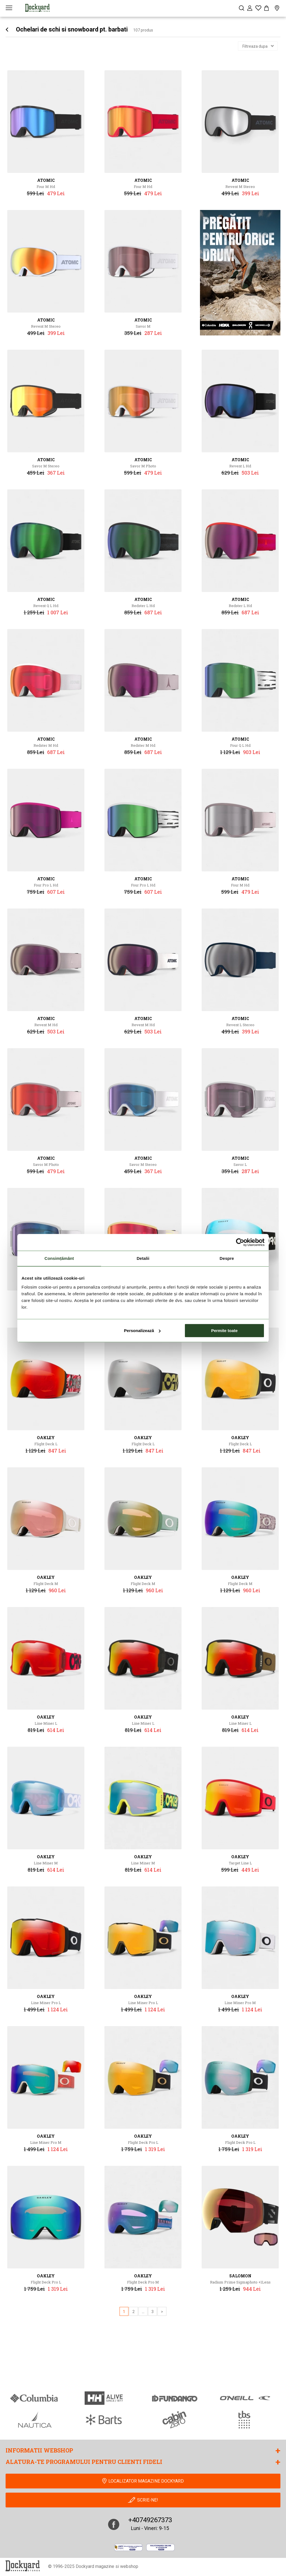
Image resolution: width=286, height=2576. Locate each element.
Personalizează (142, 1330)
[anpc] (128, 2547)
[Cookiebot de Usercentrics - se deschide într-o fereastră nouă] (240, 1242)
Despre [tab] (227, 1258)
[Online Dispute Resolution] (160, 2547)
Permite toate (224, 1330)
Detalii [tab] (143, 1258)
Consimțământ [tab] (59, 1258)
